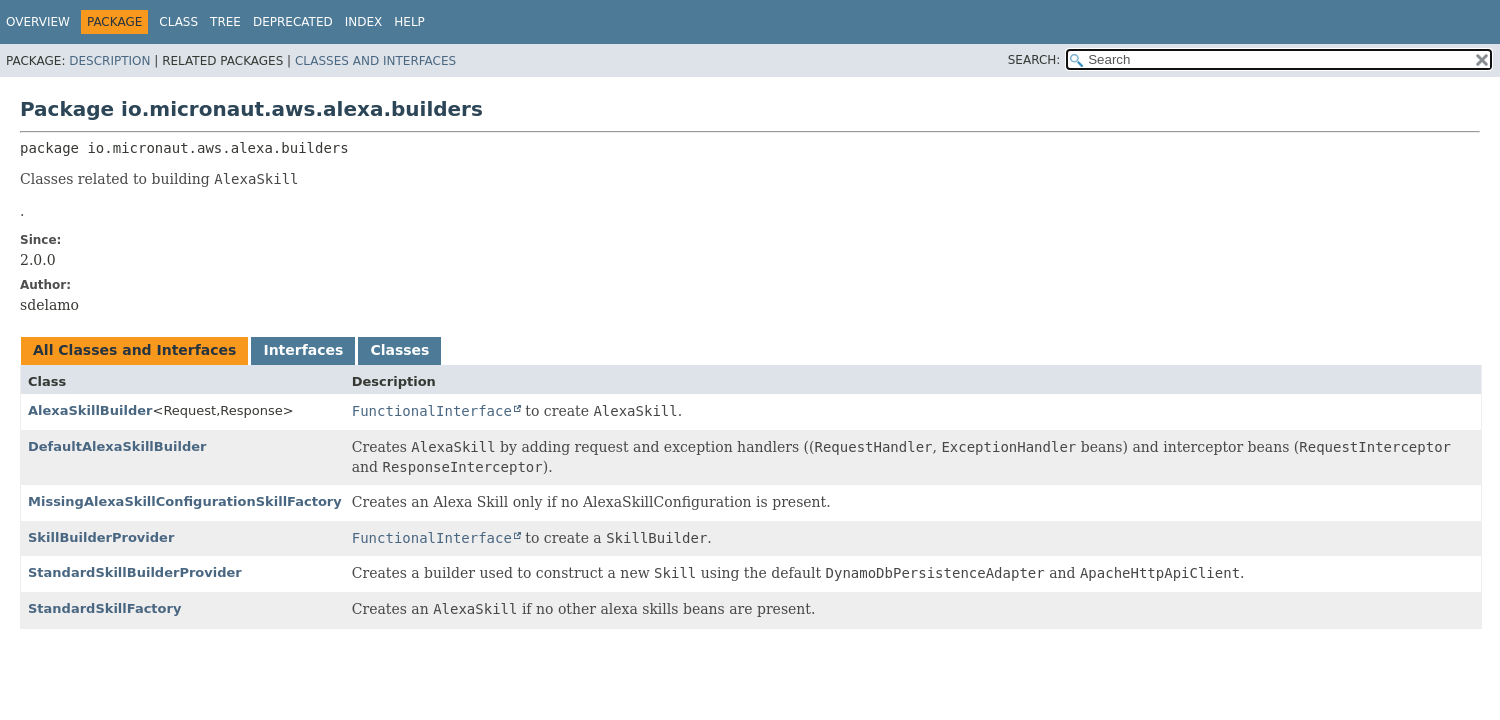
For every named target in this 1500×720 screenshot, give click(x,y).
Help (409, 22)
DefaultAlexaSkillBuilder (117, 446)
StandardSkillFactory (104, 608)
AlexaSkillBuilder (90, 410)
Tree (225, 22)
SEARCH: (1034, 60)
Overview (38, 22)
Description (109, 61)
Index (364, 22)
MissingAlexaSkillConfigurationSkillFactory (185, 501)
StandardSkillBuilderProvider (135, 572)
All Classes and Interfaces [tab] (134, 350)
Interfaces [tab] (303, 350)
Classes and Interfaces (375, 61)
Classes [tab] (399, 350)
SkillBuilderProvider (101, 537)
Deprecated (293, 22)
